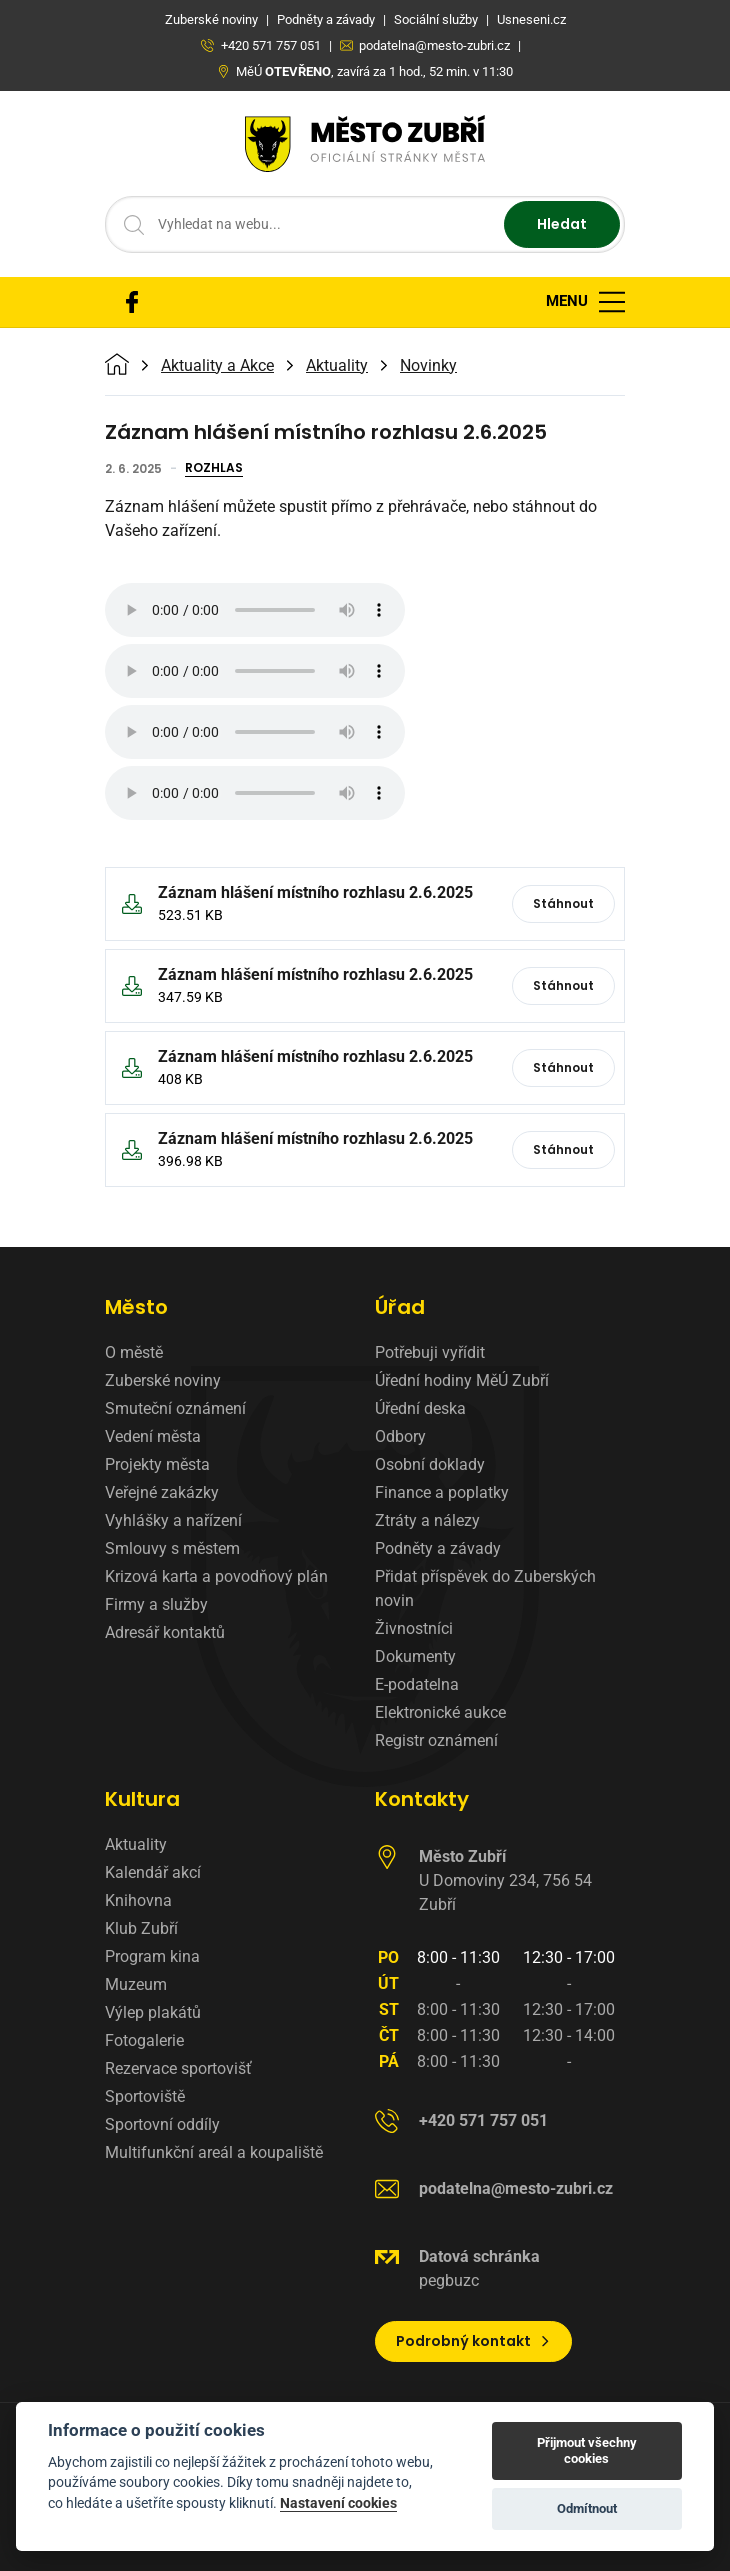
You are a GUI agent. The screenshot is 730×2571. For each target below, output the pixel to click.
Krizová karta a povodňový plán (216, 1576)
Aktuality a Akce (217, 366)
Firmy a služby (156, 1604)
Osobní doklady (430, 1464)
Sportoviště (145, 2096)
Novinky (428, 366)
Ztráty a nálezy (427, 1520)
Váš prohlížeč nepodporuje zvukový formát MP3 (255, 610)
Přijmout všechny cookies (587, 2450)
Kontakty (422, 1799)
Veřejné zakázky (162, 1492)
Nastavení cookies (338, 2503)
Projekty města (157, 1464)
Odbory (400, 1436)
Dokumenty (415, 1656)
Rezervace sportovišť (178, 2068)
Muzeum (136, 1984)
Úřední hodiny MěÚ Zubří (462, 1380)
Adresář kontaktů (165, 1632)
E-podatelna (417, 1684)
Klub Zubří (141, 1928)
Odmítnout (587, 2508)
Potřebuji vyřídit (430, 1352)
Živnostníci (414, 1628)
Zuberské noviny (163, 1380)
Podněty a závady (438, 1548)
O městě (134, 1352)
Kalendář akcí (153, 1872)
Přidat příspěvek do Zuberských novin (485, 1588)
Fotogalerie (144, 2040)
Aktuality (337, 366)
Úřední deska (420, 1408)
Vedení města (153, 1436)
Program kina (152, 1956)
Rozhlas (214, 469)
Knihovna (138, 1900)
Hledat (562, 224)
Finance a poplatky (442, 1492)
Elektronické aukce (440, 1712)
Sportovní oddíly (162, 2124)
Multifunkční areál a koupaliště (214, 2152)
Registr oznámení (436, 1740)
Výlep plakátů (153, 2012)
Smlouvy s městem (172, 1548)
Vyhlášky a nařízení (173, 1520)
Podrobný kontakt (473, 2341)
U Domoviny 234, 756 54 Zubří (505, 1880)
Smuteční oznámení (175, 1408)
